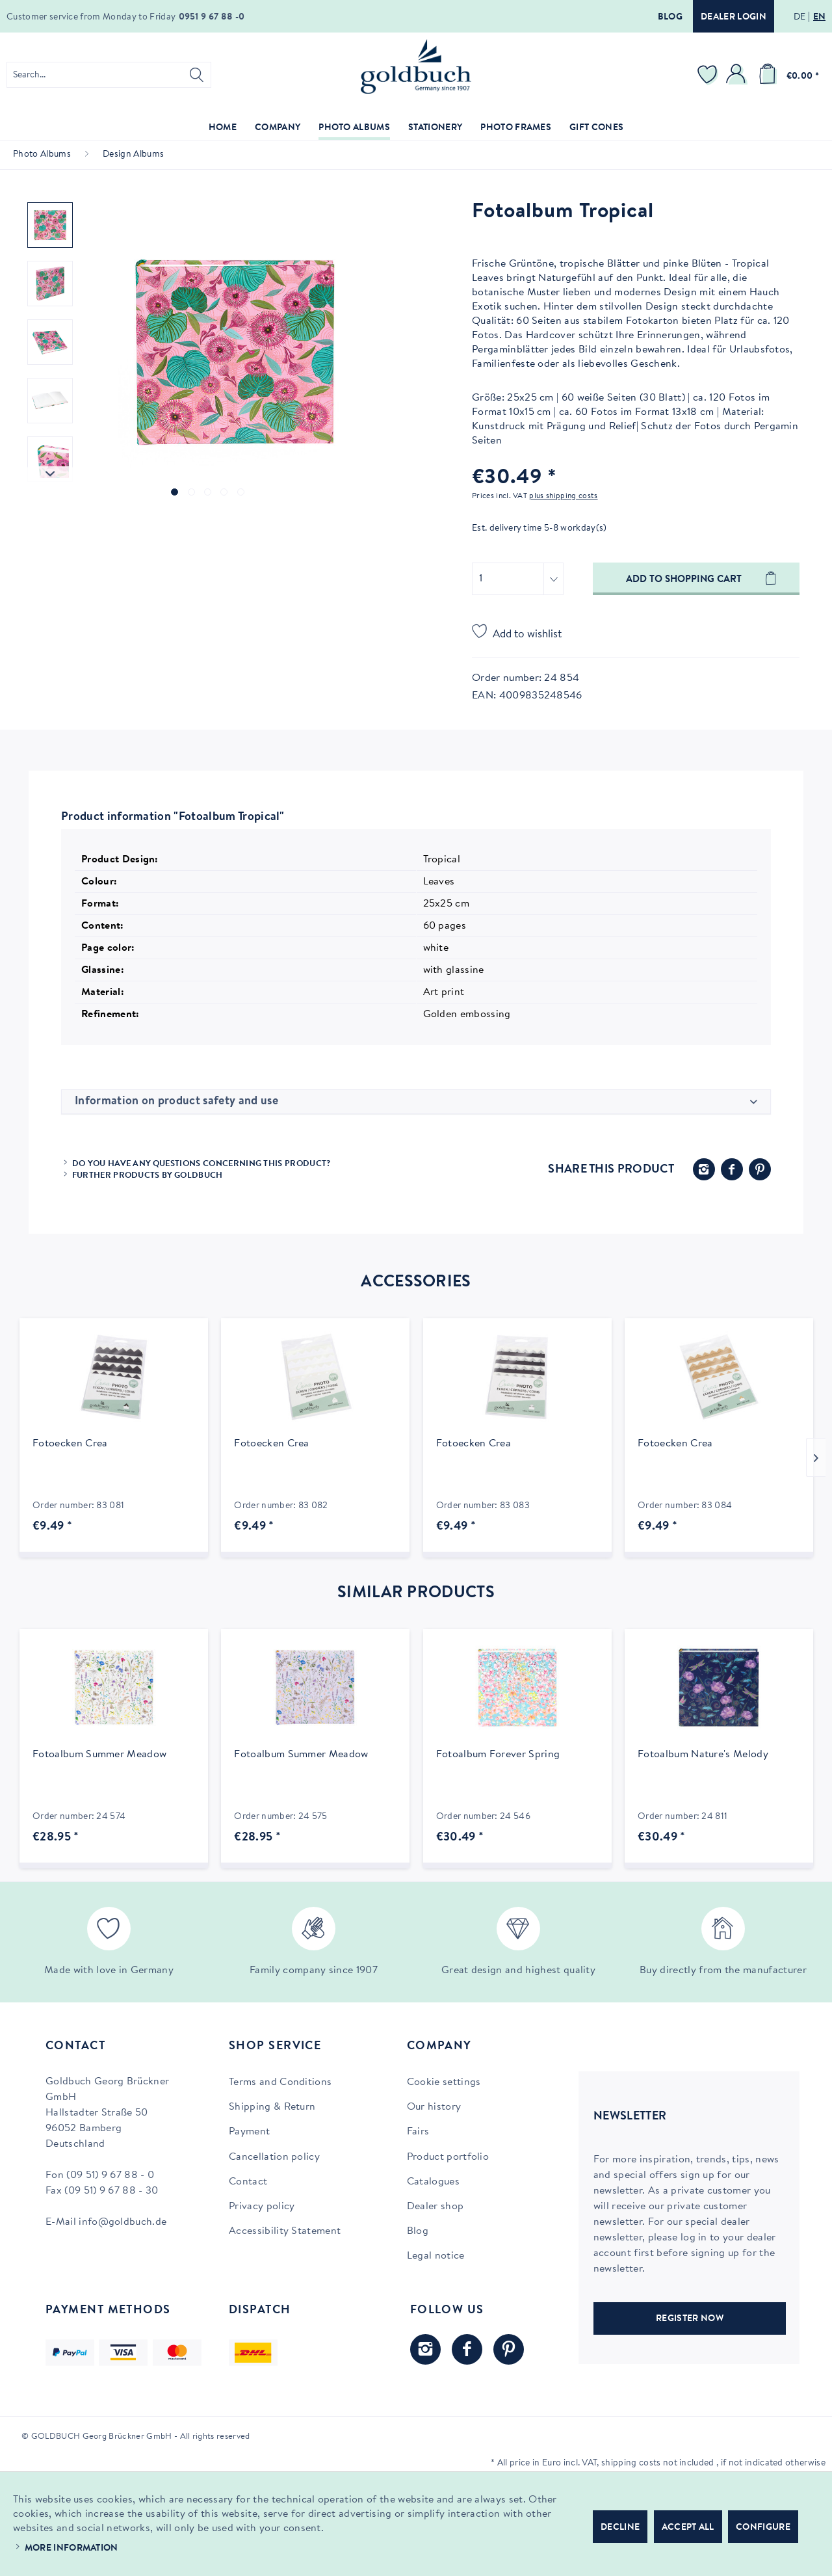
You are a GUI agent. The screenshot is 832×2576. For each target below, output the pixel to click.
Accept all (688, 2527)
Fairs (418, 2132)
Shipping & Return (272, 2107)
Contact (248, 2182)
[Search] (196, 75)
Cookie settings (444, 2082)
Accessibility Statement (285, 2231)
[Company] (277, 128)
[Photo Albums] (354, 128)
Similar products (416, 1593)
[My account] (738, 75)
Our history (434, 2107)
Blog (670, 17)
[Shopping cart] (786, 75)
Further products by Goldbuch (147, 1175)
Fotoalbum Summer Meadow (99, 1754)
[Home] (223, 128)
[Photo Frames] (515, 128)
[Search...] (108, 75)
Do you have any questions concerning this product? (201, 1164)
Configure (763, 2527)
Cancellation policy (274, 2157)
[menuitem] (108, 75)
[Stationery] (435, 128)
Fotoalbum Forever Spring (498, 1754)
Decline (620, 2527)
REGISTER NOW (689, 2319)
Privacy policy (261, 2206)
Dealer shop (435, 2206)
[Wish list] (709, 75)
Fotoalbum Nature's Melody (703, 1754)
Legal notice (436, 2256)
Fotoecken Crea (69, 1444)
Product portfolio (448, 2157)
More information (71, 2548)
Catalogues (433, 2182)
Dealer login (733, 17)
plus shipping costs (563, 496)
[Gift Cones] (596, 128)
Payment (249, 2132)
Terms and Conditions (280, 2082)
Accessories (416, 1282)
